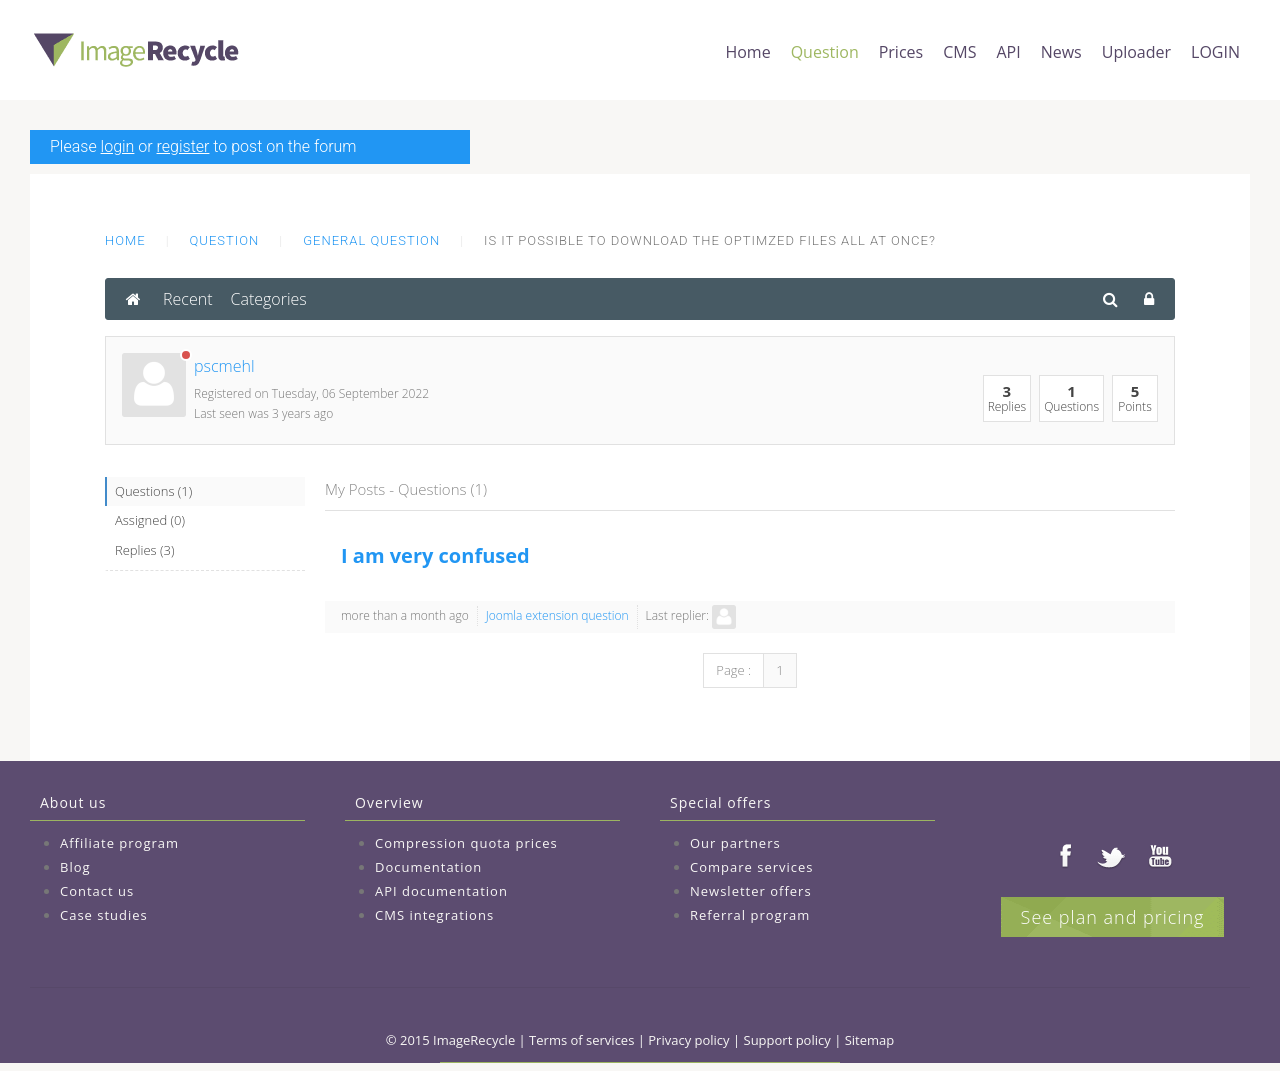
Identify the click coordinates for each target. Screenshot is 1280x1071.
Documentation (428, 867)
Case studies (104, 915)
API (1008, 52)
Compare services (752, 867)
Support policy (787, 1040)
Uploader (1136, 52)
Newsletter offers (751, 891)
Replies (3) (145, 550)
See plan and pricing (1113, 917)
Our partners (735, 843)
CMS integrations (434, 915)
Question (825, 52)
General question (371, 240)
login (118, 146)
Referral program (750, 915)
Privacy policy (688, 1040)
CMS (959, 52)
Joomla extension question (557, 615)
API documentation (441, 891)
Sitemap (870, 1040)
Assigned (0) (150, 520)
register (183, 146)
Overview (389, 802)
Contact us (97, 891)
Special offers (720, 802)
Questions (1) (153, 491)
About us (73, 802)
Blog (75, 867)
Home (747, 52)
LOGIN (1215, 52)
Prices (901, 52)
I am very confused (435, 555)
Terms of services (581, 1040)
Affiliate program (119, 843)
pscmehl (224, 366)
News (1061, 52)
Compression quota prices (466, 843)
